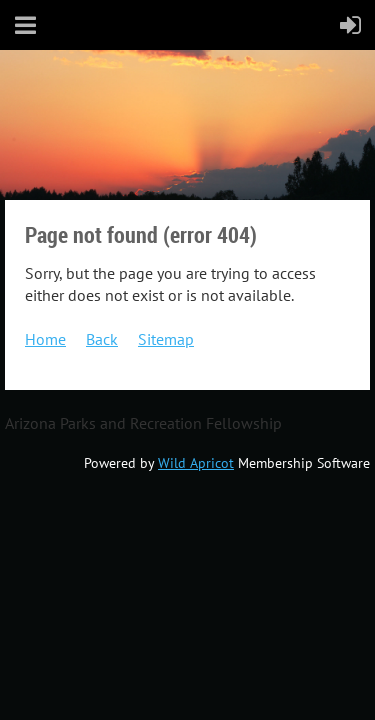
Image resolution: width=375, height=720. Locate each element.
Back (102, 339)
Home (45, 339)
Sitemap (166, 339)
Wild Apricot (196, 463)
